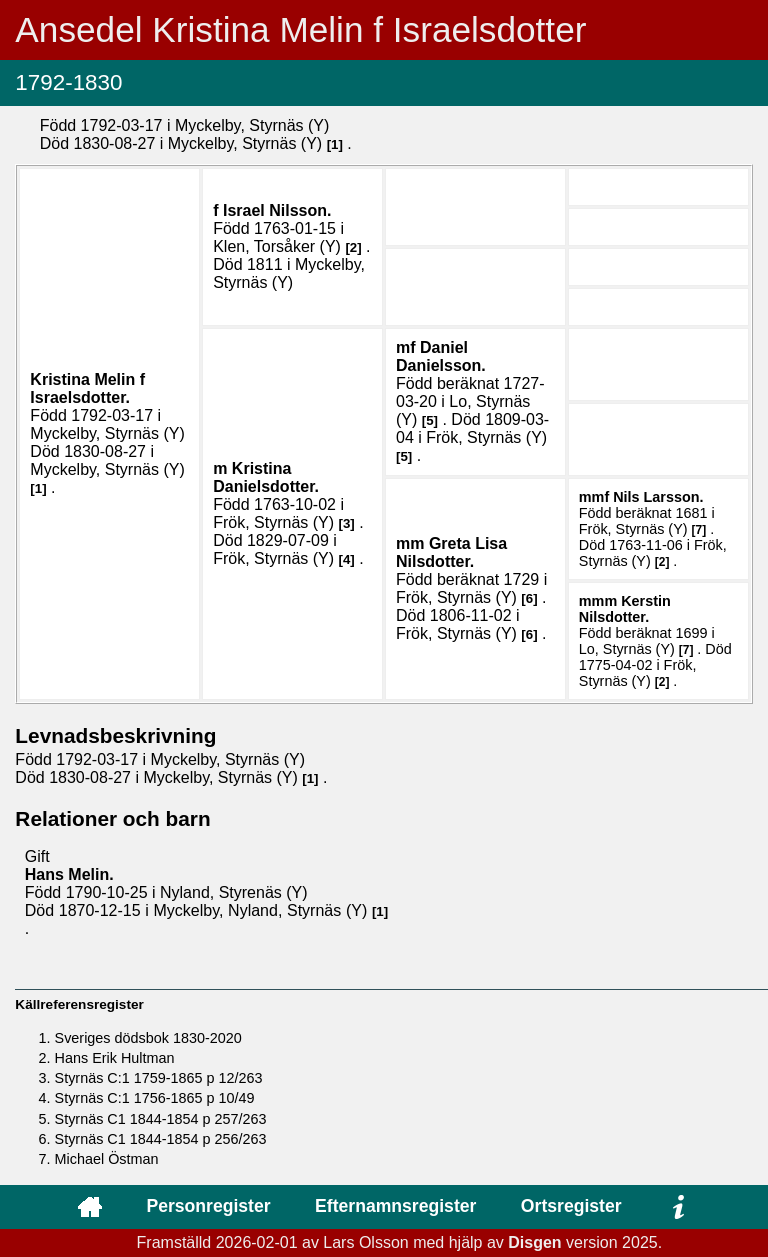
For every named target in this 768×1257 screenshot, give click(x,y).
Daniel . (441, 356)
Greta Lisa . (451, 552)
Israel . (277, 210)
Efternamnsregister (395, 1206)
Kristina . (87, 388)
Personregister (208, 1206)
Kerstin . (625, 609)
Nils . (658, 497)
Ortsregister (571, 1206)
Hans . (69, 874)
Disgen (534, 1242)
